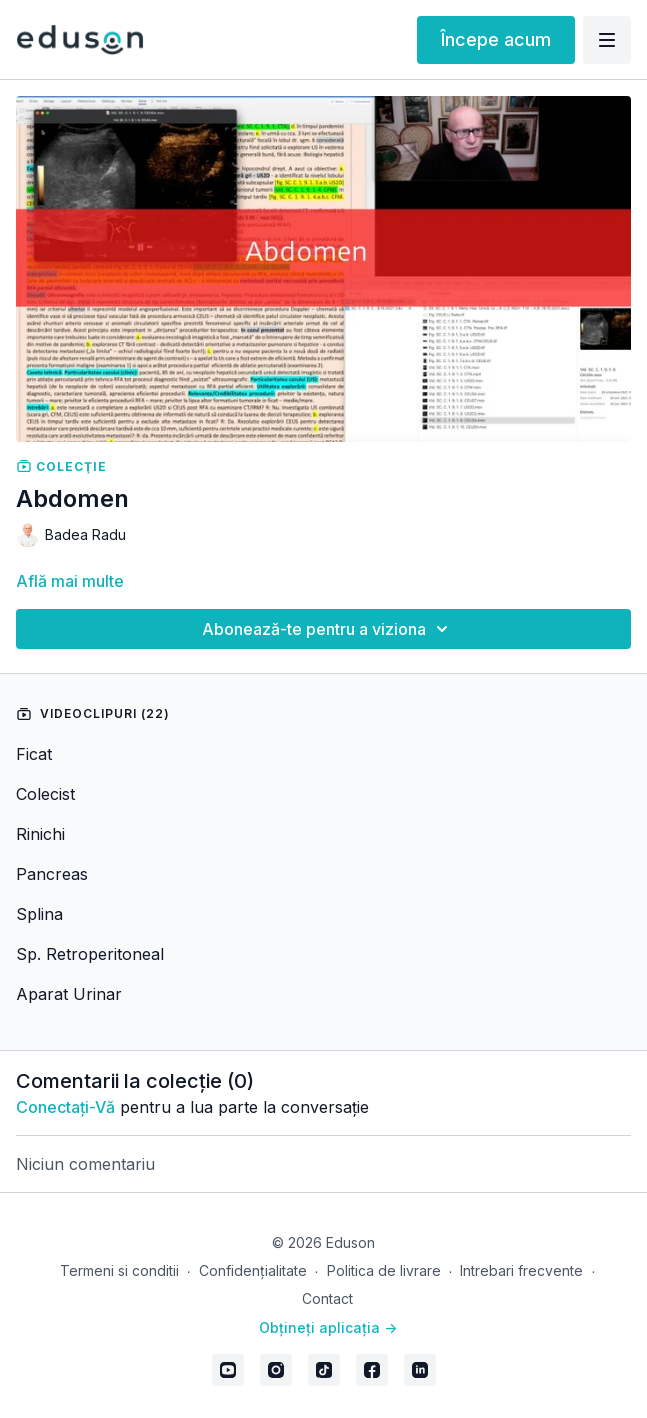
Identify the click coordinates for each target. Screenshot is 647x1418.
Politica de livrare (384, 1270)
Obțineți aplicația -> (328, 1327)
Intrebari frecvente (521, 1270)
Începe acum (496, 39)
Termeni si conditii (119, 1270)
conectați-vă (65, 1107)
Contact (327, 1298)
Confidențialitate (253, 1270)
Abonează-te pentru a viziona (328, 629)
